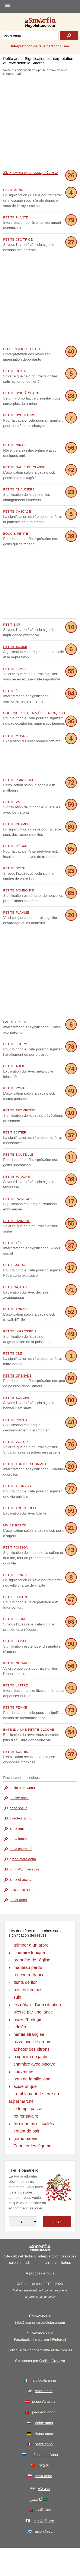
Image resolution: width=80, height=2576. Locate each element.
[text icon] (69, 35)
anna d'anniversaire (24, 1850)
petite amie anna (22, 1768)
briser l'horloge (27, 2000)
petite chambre (17, 804)
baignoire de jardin (31, 2037)
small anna (43, 2372)
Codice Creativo (52, 2341)
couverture (23, 2052)
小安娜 (43, 2446)
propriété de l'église (31, 1940)
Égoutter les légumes (33, 2126)
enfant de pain (27, 2111)
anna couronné (21, 1829)
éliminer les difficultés (33, 2104)
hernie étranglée (28, 2015)
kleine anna (44, 2404)
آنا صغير (36, 2480)
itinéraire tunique (29, 1933)
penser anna (19, 1778)
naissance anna (21, 1870)
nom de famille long (31, 2059)
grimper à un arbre (31, 1925)
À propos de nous (40, 2254)
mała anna (43, 2457)
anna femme (19, 1819)
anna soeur (18, 1789)
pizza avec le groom (32, 2022)
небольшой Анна (44, 2435)
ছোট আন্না (43, 2491)
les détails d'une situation (37, 1985)
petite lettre (15, 1665)
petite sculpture (19, 414)
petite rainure (16, 1201)
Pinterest (59, 2320)
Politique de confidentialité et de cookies (40, 2331)
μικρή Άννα (44, 2512)
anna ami (17, 1809)
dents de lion (25, 1963)
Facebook (22, 2320)
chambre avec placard (34, 2044)
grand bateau (26, 2119)
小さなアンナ (44, 2501)
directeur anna (20, 1799)
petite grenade (17, 1355)
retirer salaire (25, 2096)
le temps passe (27, 2089)
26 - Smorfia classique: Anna (30, 172)
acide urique (25, 2067)
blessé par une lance (33, 1992)
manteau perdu (27, 1948)
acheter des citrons (31, 2030)
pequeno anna (43, 2393)
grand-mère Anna (23, 1840)
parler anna (18, 1880)
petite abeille (16, 1046)
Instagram (41, 2320)
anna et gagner (21, 1860)
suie (17, 1977)
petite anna (44, 2425)
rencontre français (30, 1955)
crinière (20, 2007)
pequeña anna (43, 2382)
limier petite (14, 1505)
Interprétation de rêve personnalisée (40, 46)
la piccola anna (44, 2361)
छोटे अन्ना (44, 2470)
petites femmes (27, 1970)
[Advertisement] (40, 122)
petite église (15, 646)
